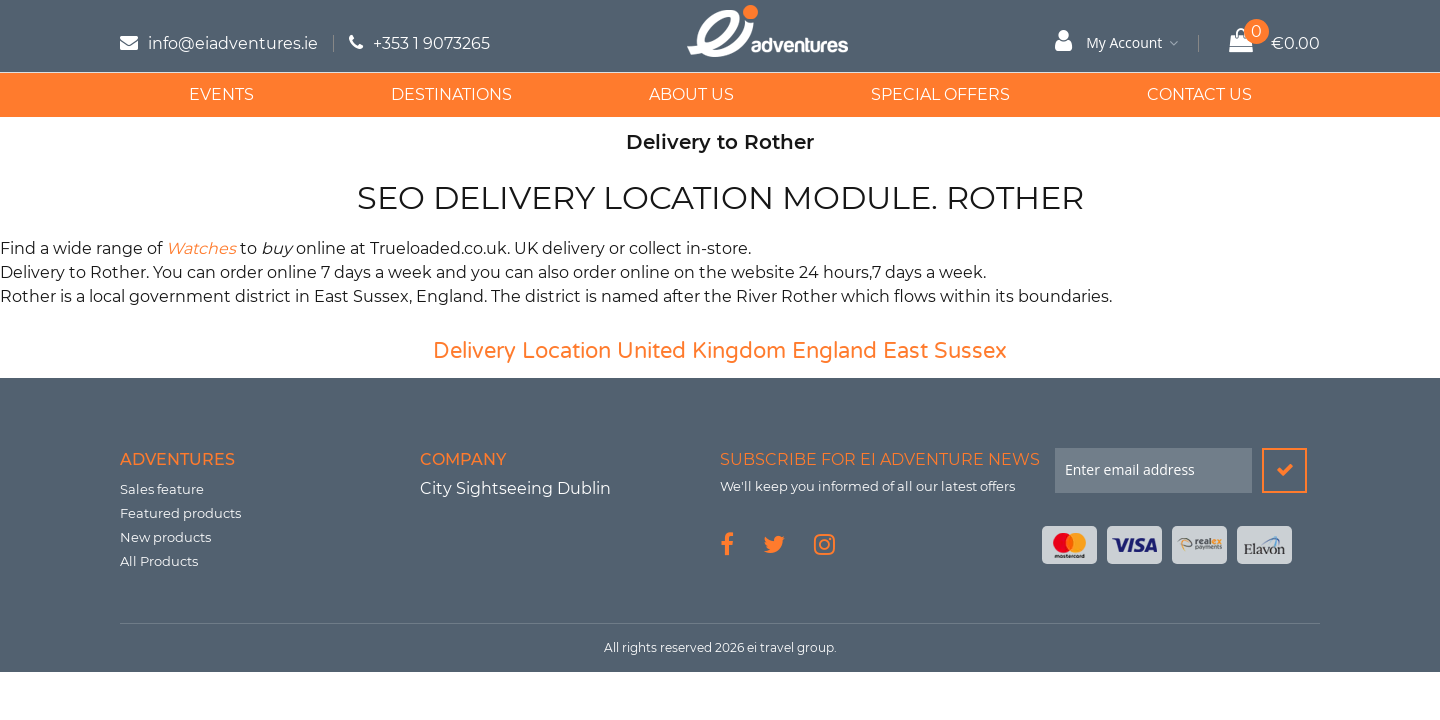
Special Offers (940, 94)
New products (165, 537)
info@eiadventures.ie (233, 43)
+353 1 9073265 (431, 43)
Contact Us (1199, 94)
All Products (159, 561)
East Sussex (945, 351)
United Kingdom (701, 351)
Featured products (180, 513)
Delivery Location (522, 351)
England (834, 351)
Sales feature (162, 489)
